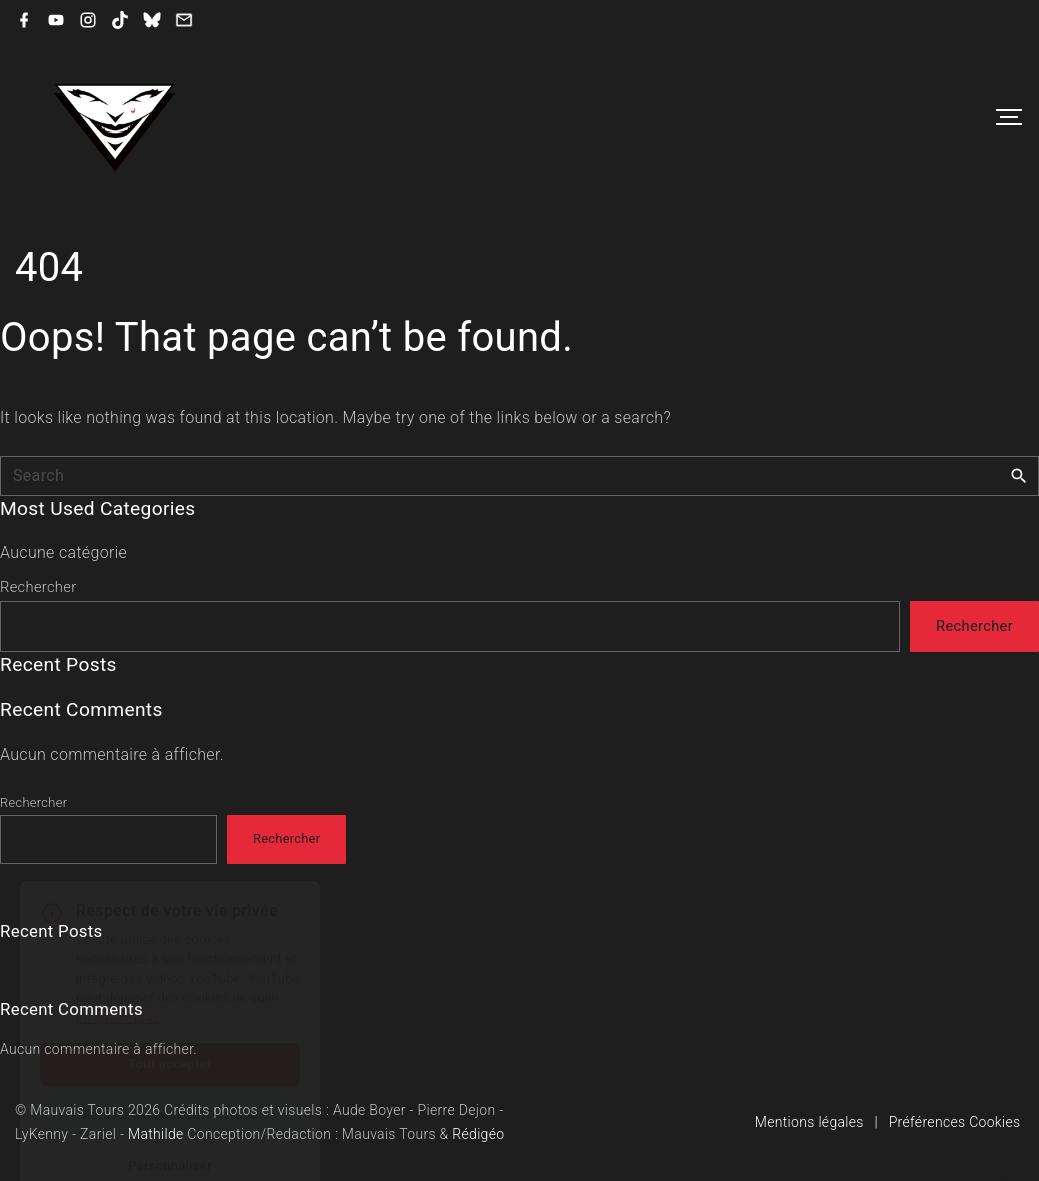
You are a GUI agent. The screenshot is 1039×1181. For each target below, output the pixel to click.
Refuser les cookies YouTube (169, 1066)
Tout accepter (169, 1015)
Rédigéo (478, 1134)
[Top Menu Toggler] (1009, 117)
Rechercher (38, 587)
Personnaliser (170, 1117)
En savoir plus (117, 969)
